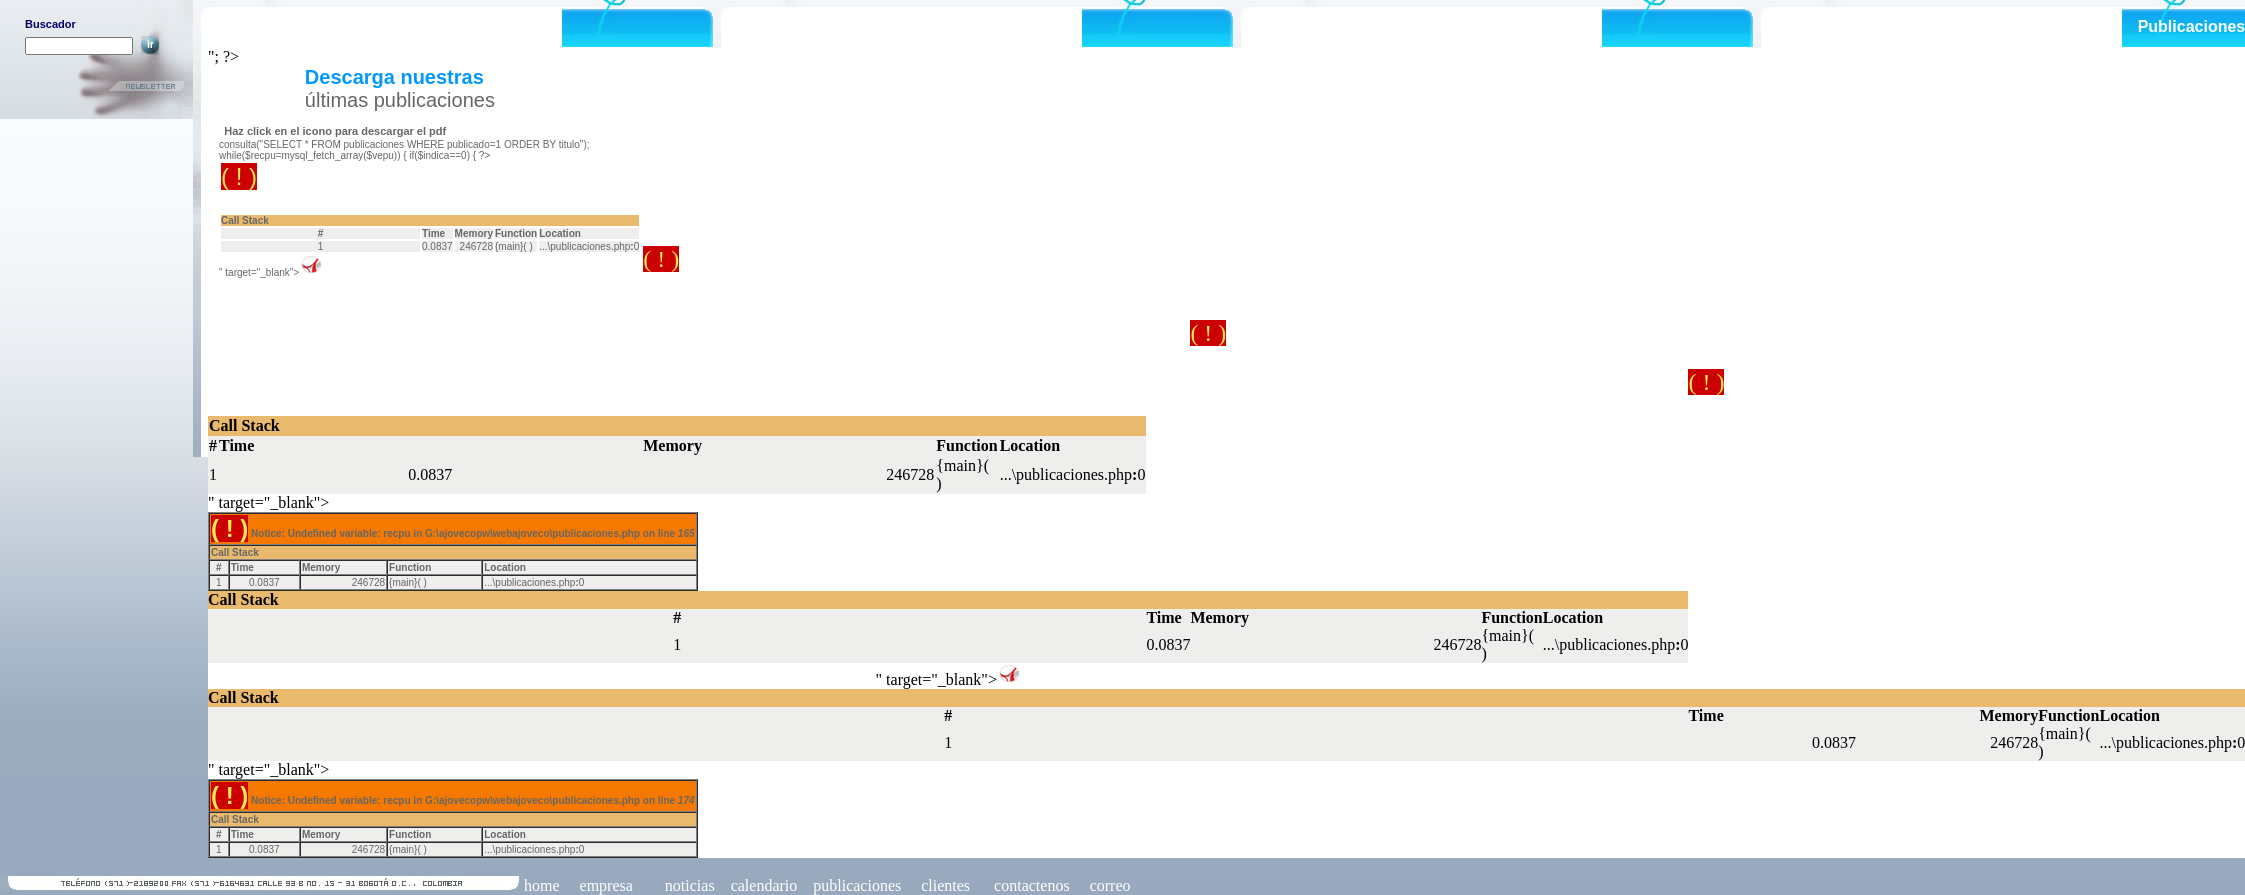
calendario (764, 885)
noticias (688, 885)
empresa (606, 885)
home (542, 885)
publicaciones (857, 885)
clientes (943, 885)
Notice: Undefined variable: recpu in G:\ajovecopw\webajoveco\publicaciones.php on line (320, 194)
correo (1110, 885)
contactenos (1032, 885)
